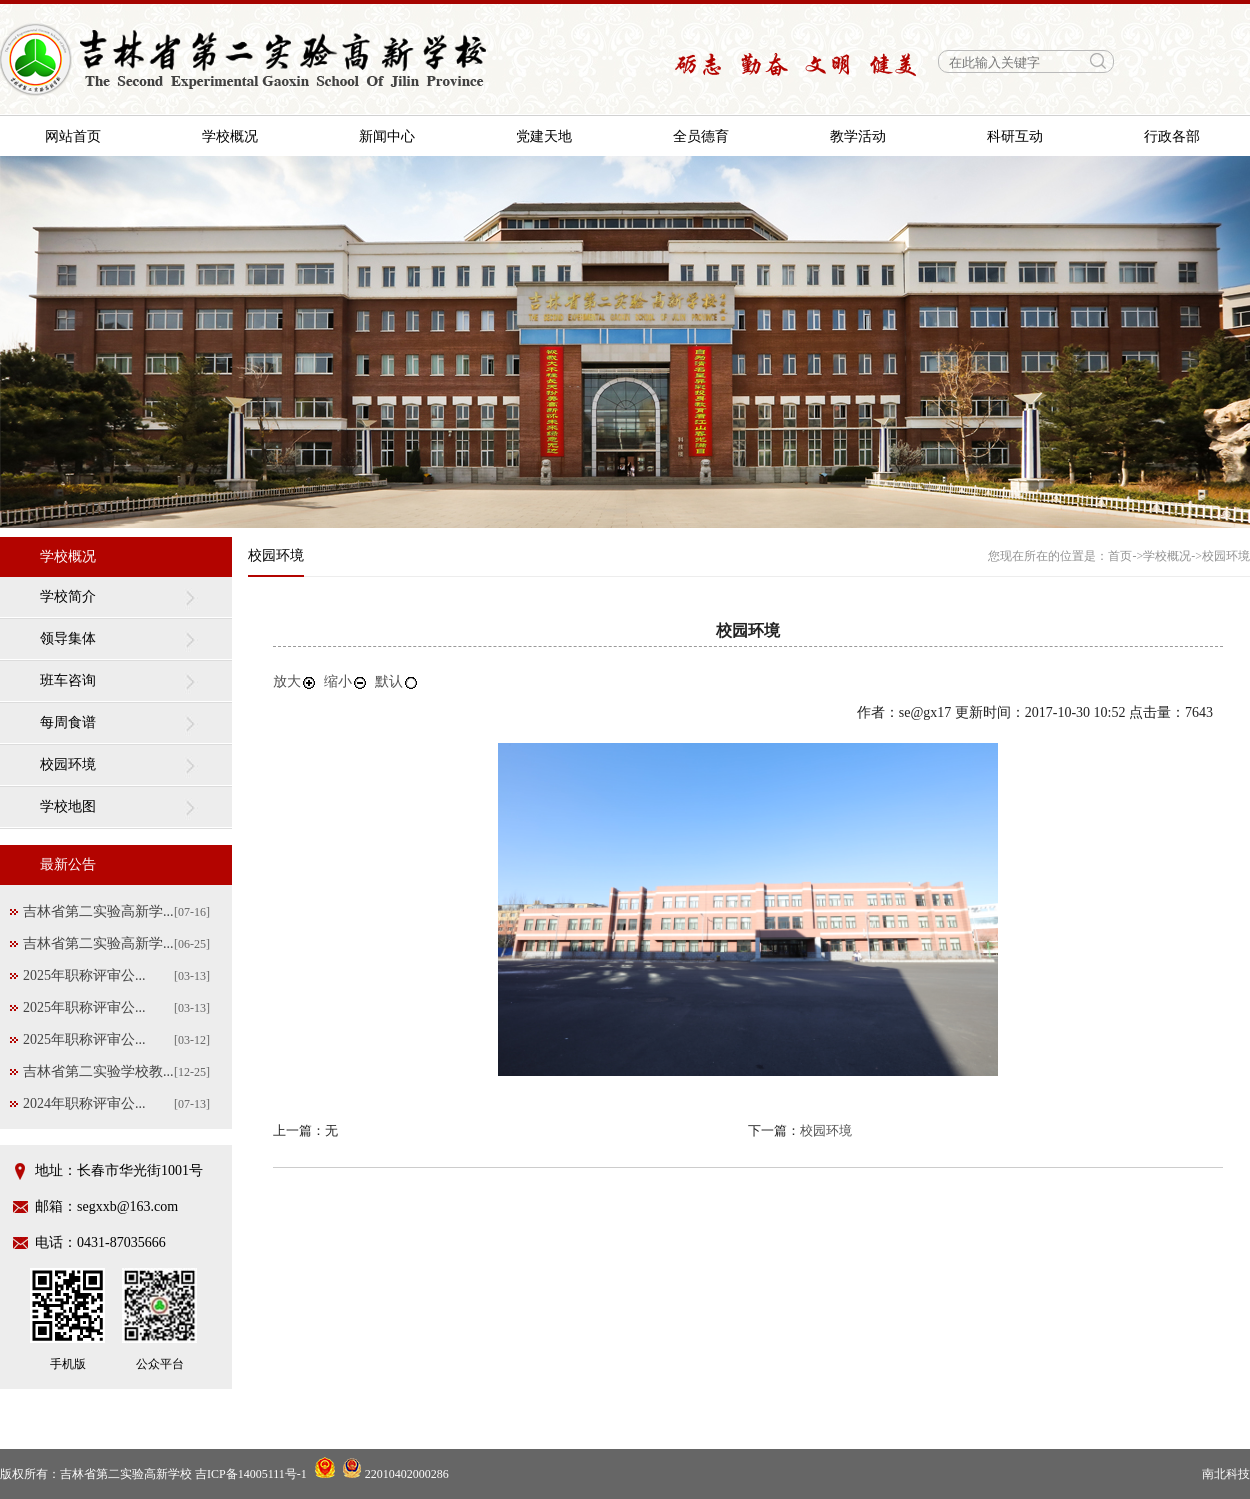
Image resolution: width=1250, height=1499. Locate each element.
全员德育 (701, 136)
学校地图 (68, 806)
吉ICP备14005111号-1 (251, 1474)
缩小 (346, 681)
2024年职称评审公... (84, 1103)
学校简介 (68, 596)
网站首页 (73, 136)
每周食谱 (68, 722)
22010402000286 (395, 1474)
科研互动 (1015, 136)
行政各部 (1172, 136)
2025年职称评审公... (84, 975)
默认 (397, 681)
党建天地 (544, 136)
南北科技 (1226, 1474)
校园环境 (68, 764)
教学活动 (858, 136)
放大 (295, 681)
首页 (1120, 556)
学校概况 (230, 136)
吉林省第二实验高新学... (98, 911)
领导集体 (68, 638)
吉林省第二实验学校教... (98, 1071)
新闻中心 (387, 136)
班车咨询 (68, 680)
